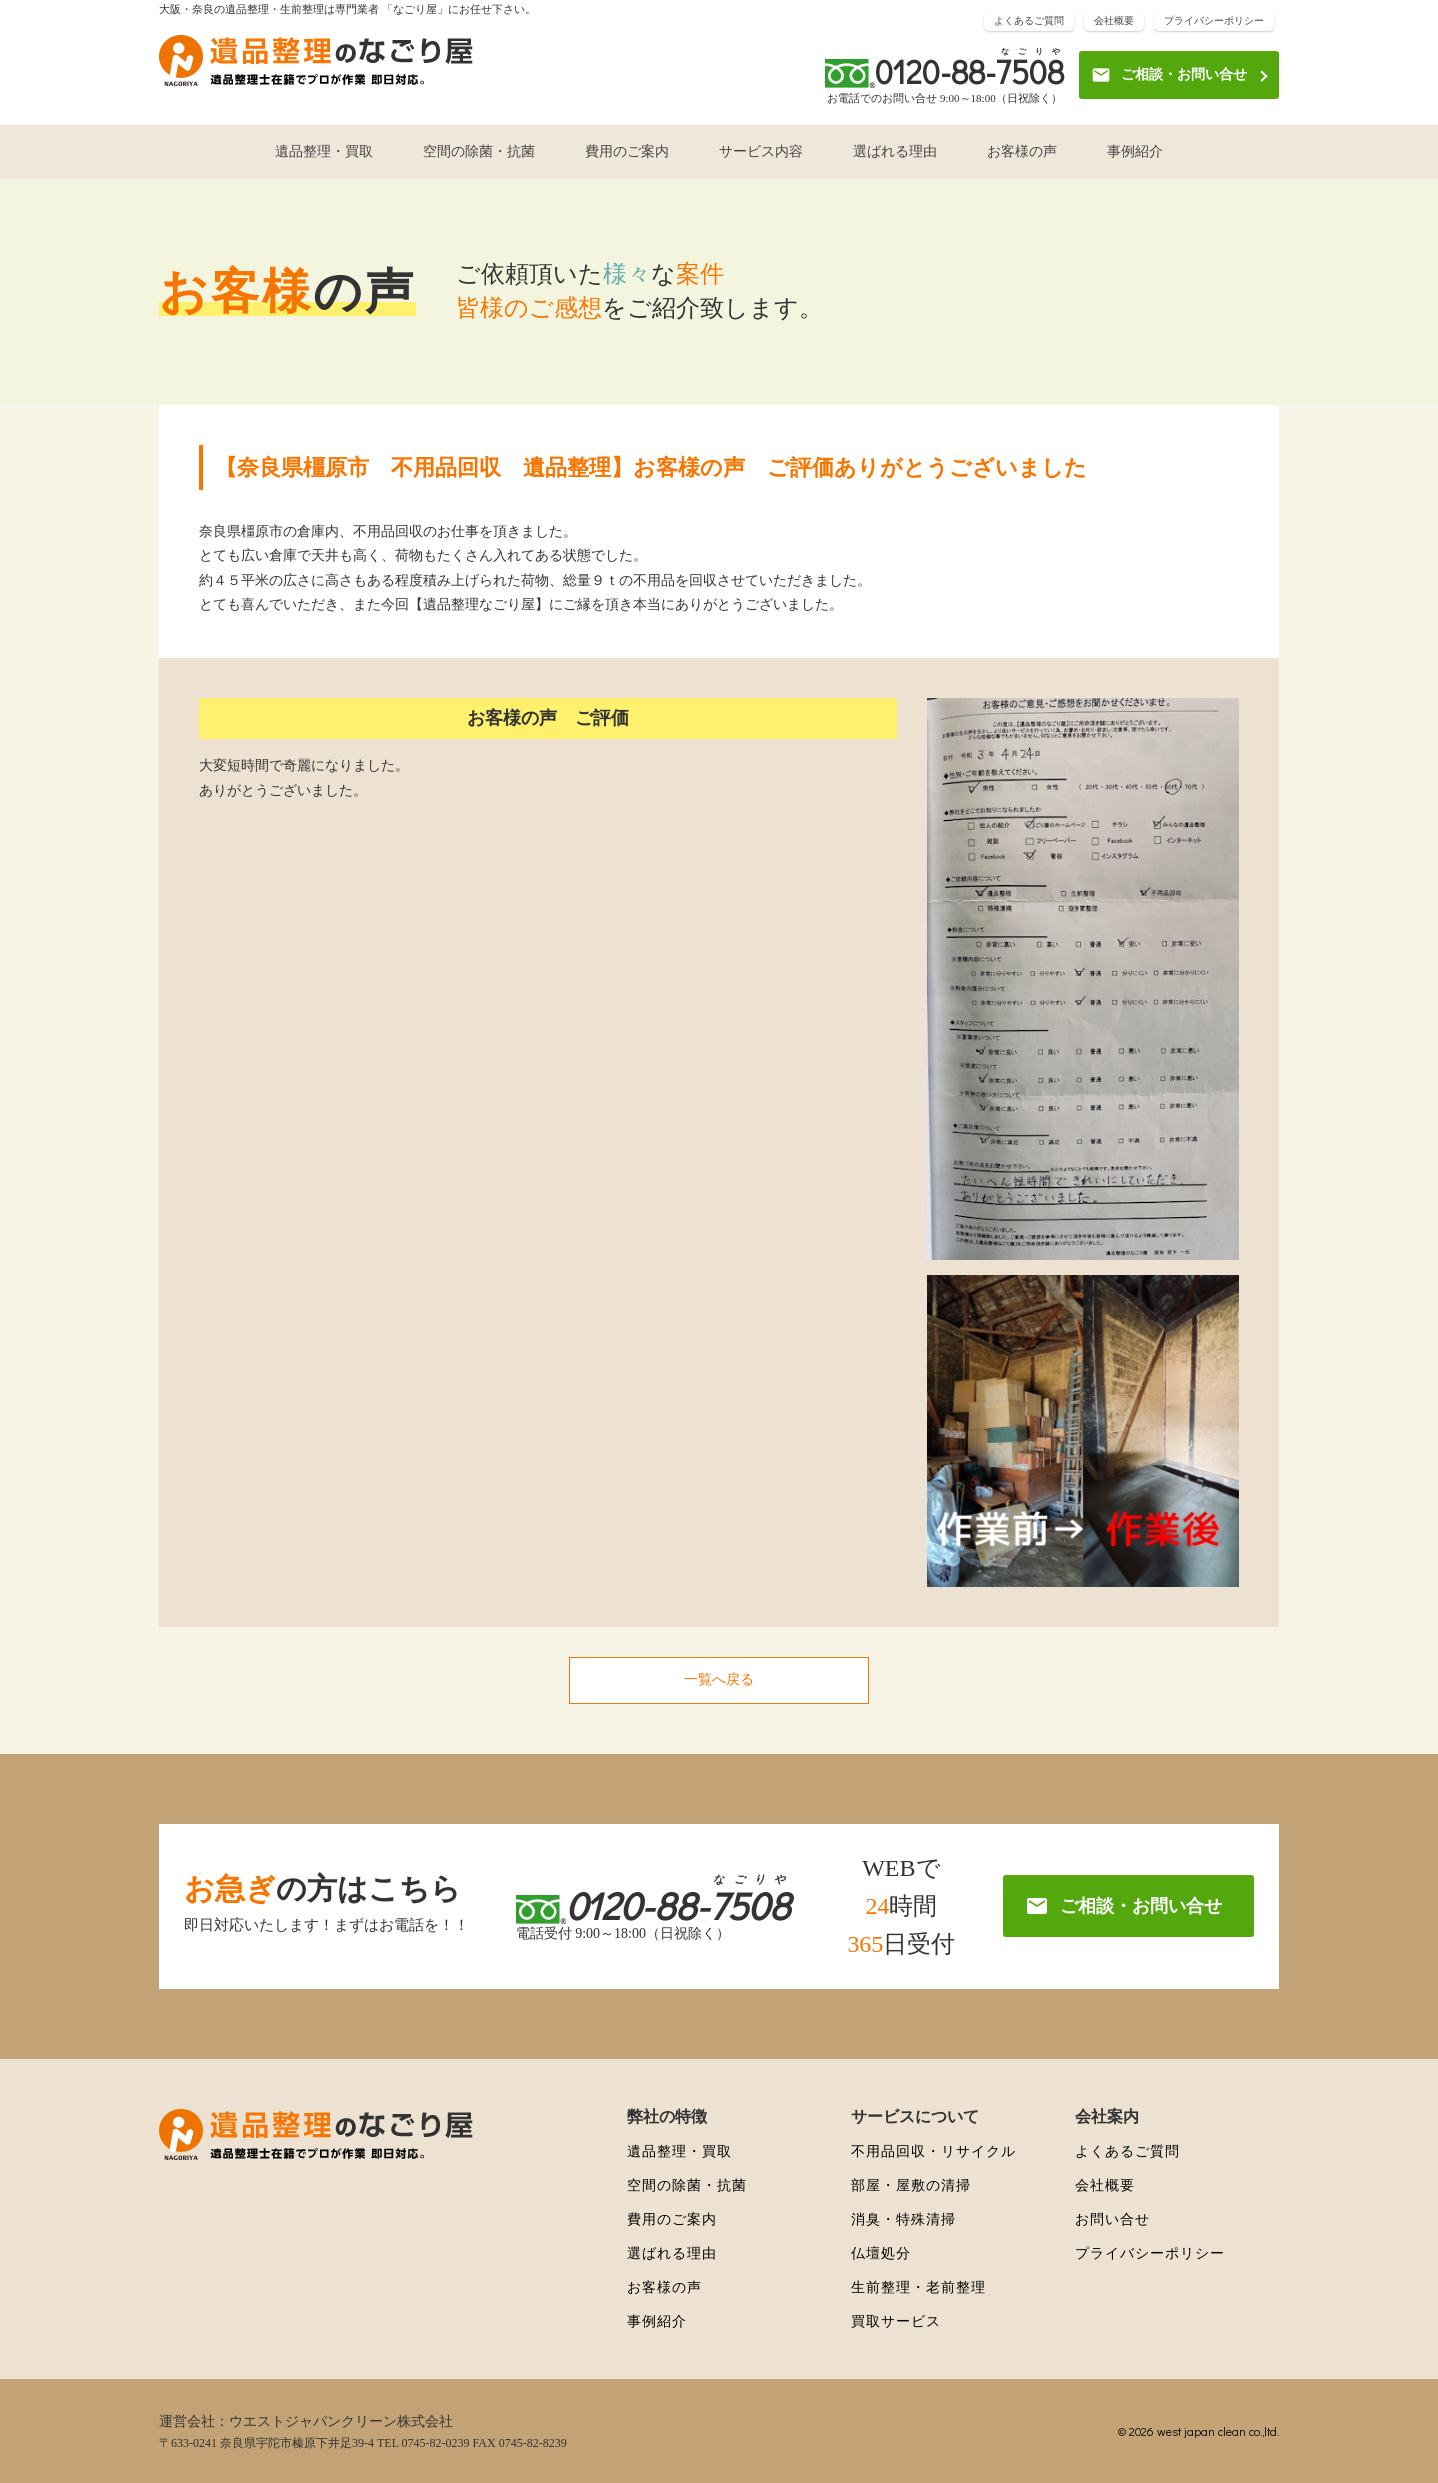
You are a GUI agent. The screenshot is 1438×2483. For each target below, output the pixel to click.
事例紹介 (1135, 151)
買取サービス (896, 2321)
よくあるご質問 (1029, 20)
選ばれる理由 (895, 151)
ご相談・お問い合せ (1169, 75)
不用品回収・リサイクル (933, 2151)
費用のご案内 (627, 151)
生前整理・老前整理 (918, 2287)
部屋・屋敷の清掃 (911, 2185)
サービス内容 (761, 151)
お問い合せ (1112, 2219)
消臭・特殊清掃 (903, 2219)
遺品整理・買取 (324, 151)
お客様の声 (1022, 151)
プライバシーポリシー (1214, 20)
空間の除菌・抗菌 (479, 151)
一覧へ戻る (719, 1679)
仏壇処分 (881, 2253)
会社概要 (1114, 20)
